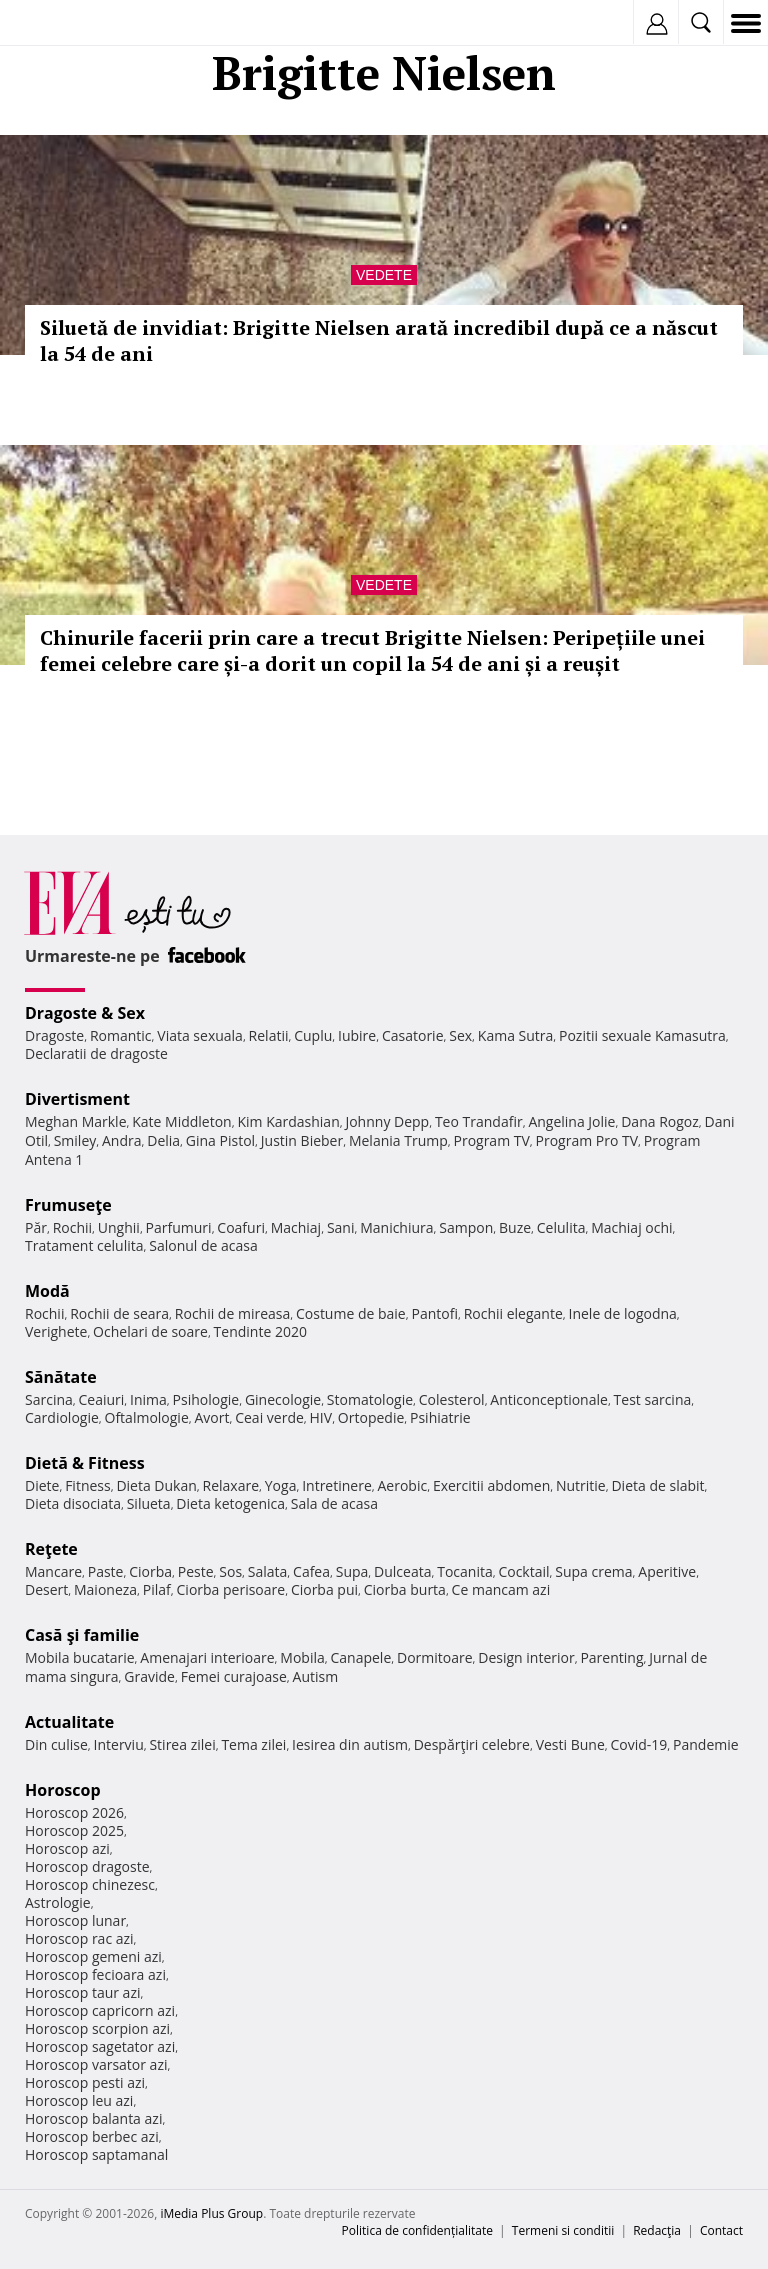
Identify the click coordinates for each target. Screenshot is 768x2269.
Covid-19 (639, 1744)
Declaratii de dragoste (96, 1053)
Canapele (360, 1657)
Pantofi (434, 1313)
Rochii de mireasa (232, 1313)
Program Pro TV (587, 1140)
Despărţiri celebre (472, 1744)
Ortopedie (371, 1417)
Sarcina (49, 1399)
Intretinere (337, 1485)
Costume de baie (351, 1313)
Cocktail (523, 1571)
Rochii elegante (513, 1313)
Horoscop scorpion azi (97, 2028)
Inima (148, 1399)
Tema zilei (253, 1744)
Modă (47, 1291)
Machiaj (296, 1227)
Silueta (149, 1503)
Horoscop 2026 (74, 1812)
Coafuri (241, 1227)
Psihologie (206, 1399)
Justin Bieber (302, 1140)
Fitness (88, 1485)
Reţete (51, 1549)
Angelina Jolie (571, 1121)
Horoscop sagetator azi (100, 2046)
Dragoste (54, 1035)
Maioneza (105, 1589)
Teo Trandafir (479, 1121)
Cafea (311, 1571)
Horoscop (63, 1790)
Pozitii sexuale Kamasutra (642, 1035)
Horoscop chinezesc (90, 1884)
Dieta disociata (73, 1503)
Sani (341, 1227)
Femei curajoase (234, 1676)
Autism (316, 1676)
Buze (515, 1227)
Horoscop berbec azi (92, 2136)
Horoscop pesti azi (85, 2082)
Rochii (72, 1227)
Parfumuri (179, 1227)
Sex (460, 1035)
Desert (46, 1589)
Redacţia (657, 2230)
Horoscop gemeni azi (93, 1956)
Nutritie (581, 1485)
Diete (42, 1485)
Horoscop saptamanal (96, 2154)
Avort (211, 1417)
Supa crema (593, 1571)
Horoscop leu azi (79, 2100)
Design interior (526, 1657)
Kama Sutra (515, 1035)
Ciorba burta (405, 1589)
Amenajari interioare (207, 1657)
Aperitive (667, 1571)
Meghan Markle (76, 1121)
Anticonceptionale (549, 1399)
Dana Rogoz (660, 1121)
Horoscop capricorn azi (100, 2010)
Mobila (302, 1657)
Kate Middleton (182, 1121)
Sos (230, 1571)
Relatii (269, 1035)
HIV (321, 1417)
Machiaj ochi (631, 1227)
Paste (106, 1571)
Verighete (56, 1331)
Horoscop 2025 (74, 1830)
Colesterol (452, 1399)
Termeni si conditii (563, 2230)
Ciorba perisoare (231, 1589)
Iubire (357, 1035)
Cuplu (313, 1035)
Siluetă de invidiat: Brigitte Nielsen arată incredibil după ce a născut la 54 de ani (379, 340)
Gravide (149, 1676)
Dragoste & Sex (85, 1013)
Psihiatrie (440, 1417)
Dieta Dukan (156, 1485)
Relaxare (231, 1485)
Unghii (119, 1227)
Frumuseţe (68, 1205)
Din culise (56, 1744)
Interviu (119, 1744)
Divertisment (77, 1099)
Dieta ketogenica (230, 1503)
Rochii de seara (119, 1313)
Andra (122, 1140)
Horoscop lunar (75, 1920)
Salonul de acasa (203, 1245)
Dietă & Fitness (85, 1463)
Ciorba (150, 1571)
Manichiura (396, 1227)
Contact (721, 2230)
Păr (36, 1227)
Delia (163, 1140)
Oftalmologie (147, 1417)
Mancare (53, 1571)
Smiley (75, 1140)
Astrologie (58, 1902)
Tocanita (465, 1571)
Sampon (466, 1227)
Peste (196, 1571)
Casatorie (413, 1035)
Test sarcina (653, 1399)
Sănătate (61, 1377)
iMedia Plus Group (211, 2213)
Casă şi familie (82, 1635)
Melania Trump (398, 1140)
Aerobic (402, 1485)
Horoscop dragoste (87, 1866)
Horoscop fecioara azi (95, 1974)
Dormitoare (435, 1657)
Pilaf (157, 1589)
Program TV (491, 1140)
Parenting (611, 1657)
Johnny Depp (387, 1121)
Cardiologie (62, 1417)
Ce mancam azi (501, 1589)
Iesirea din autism (350, 1744)
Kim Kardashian (288, 1121)
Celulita (561, 1227)
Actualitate (69, 1722)
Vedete (384, 275)
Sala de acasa (334, 1503)
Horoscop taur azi (82, 1992)
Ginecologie (283, 1399)
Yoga (281, 1485)
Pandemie (706, 1744)
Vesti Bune (570, 1744)
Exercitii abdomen (491, 1485)
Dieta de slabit (657, 1485)
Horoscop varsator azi (96, 2064)
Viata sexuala (200, 1035)
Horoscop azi (67, 1848)
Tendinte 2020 (260, 1331)
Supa (352, 1571)
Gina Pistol (220, 1140)
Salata (268, 1571)
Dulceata (402, 1571)
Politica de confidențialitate (417, 2230)
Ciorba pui (324, 1589)
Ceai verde (269, 1417)
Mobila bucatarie (80, 1657)
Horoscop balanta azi (93, 2118)
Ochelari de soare (150, 1331)
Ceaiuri (102, 1399)
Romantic (121, 1035)
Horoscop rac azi (79, 1938)
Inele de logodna (622, 1313)
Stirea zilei (182, 1744)
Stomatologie (370, 1399)
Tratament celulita (84, 1245)
